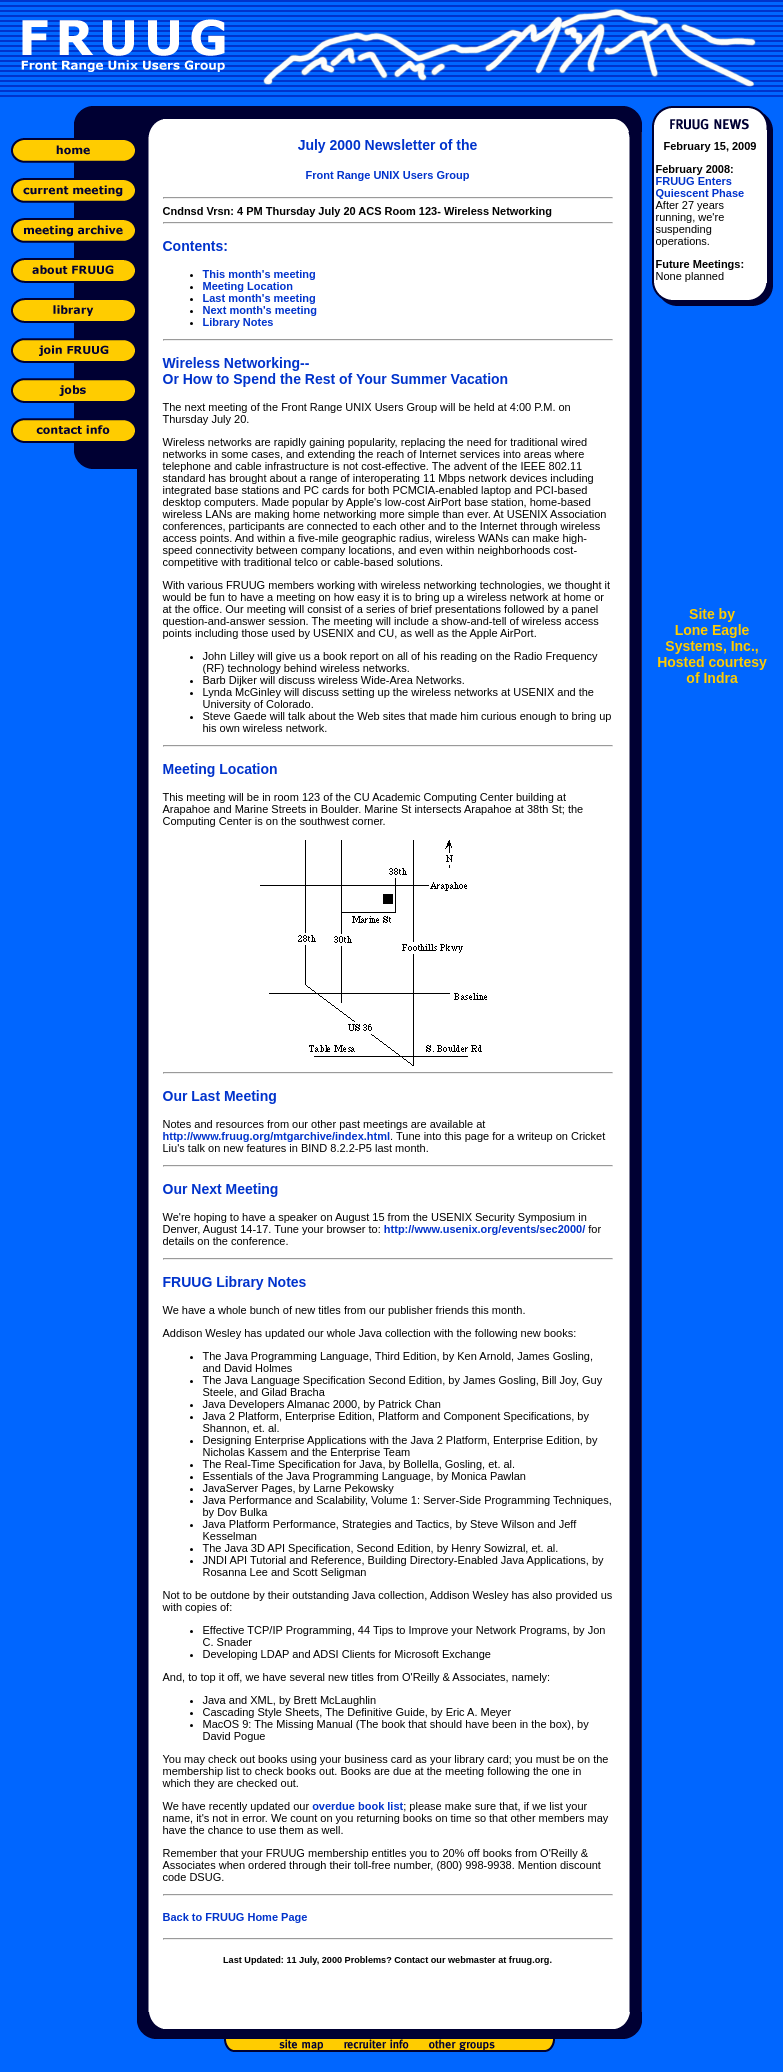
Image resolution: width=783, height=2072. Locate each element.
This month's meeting (259, 274)
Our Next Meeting (221, 1189)
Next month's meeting (260, 310)
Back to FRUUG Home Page (235, 1917)
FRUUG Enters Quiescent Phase (700, 187)
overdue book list (357, 1806)
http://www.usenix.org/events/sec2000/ (484, 1229)
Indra (720, 678)
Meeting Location (248, 286)
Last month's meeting (259, 298)
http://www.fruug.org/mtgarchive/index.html (277, 1136)
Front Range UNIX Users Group (388, 175)
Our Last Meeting (220, 1096)
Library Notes (238, 322)
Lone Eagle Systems (707, 638)
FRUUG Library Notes (235, 1282)
